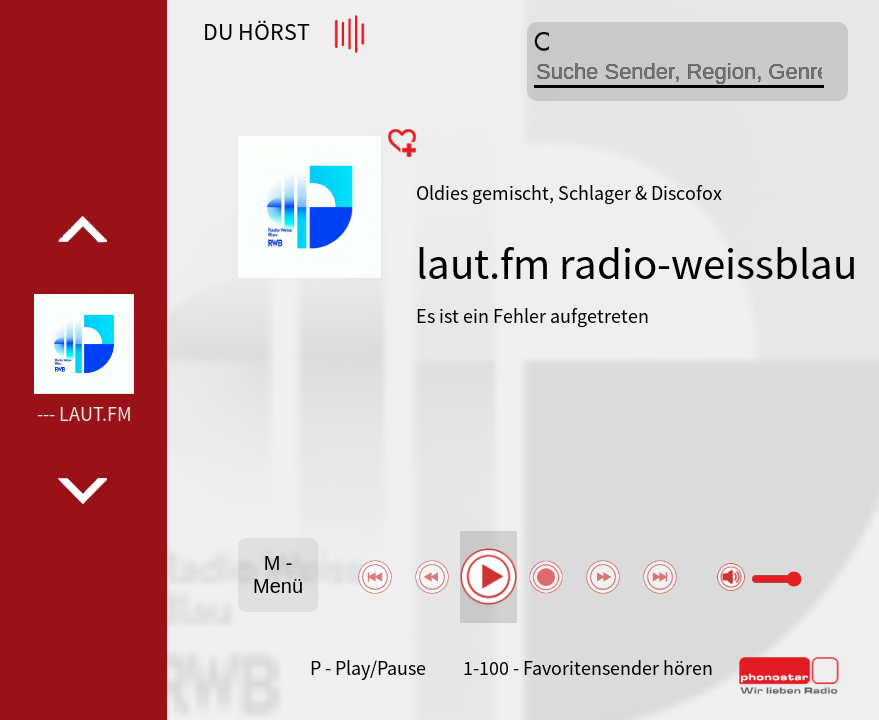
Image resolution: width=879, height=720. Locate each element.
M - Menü (278, 574)
